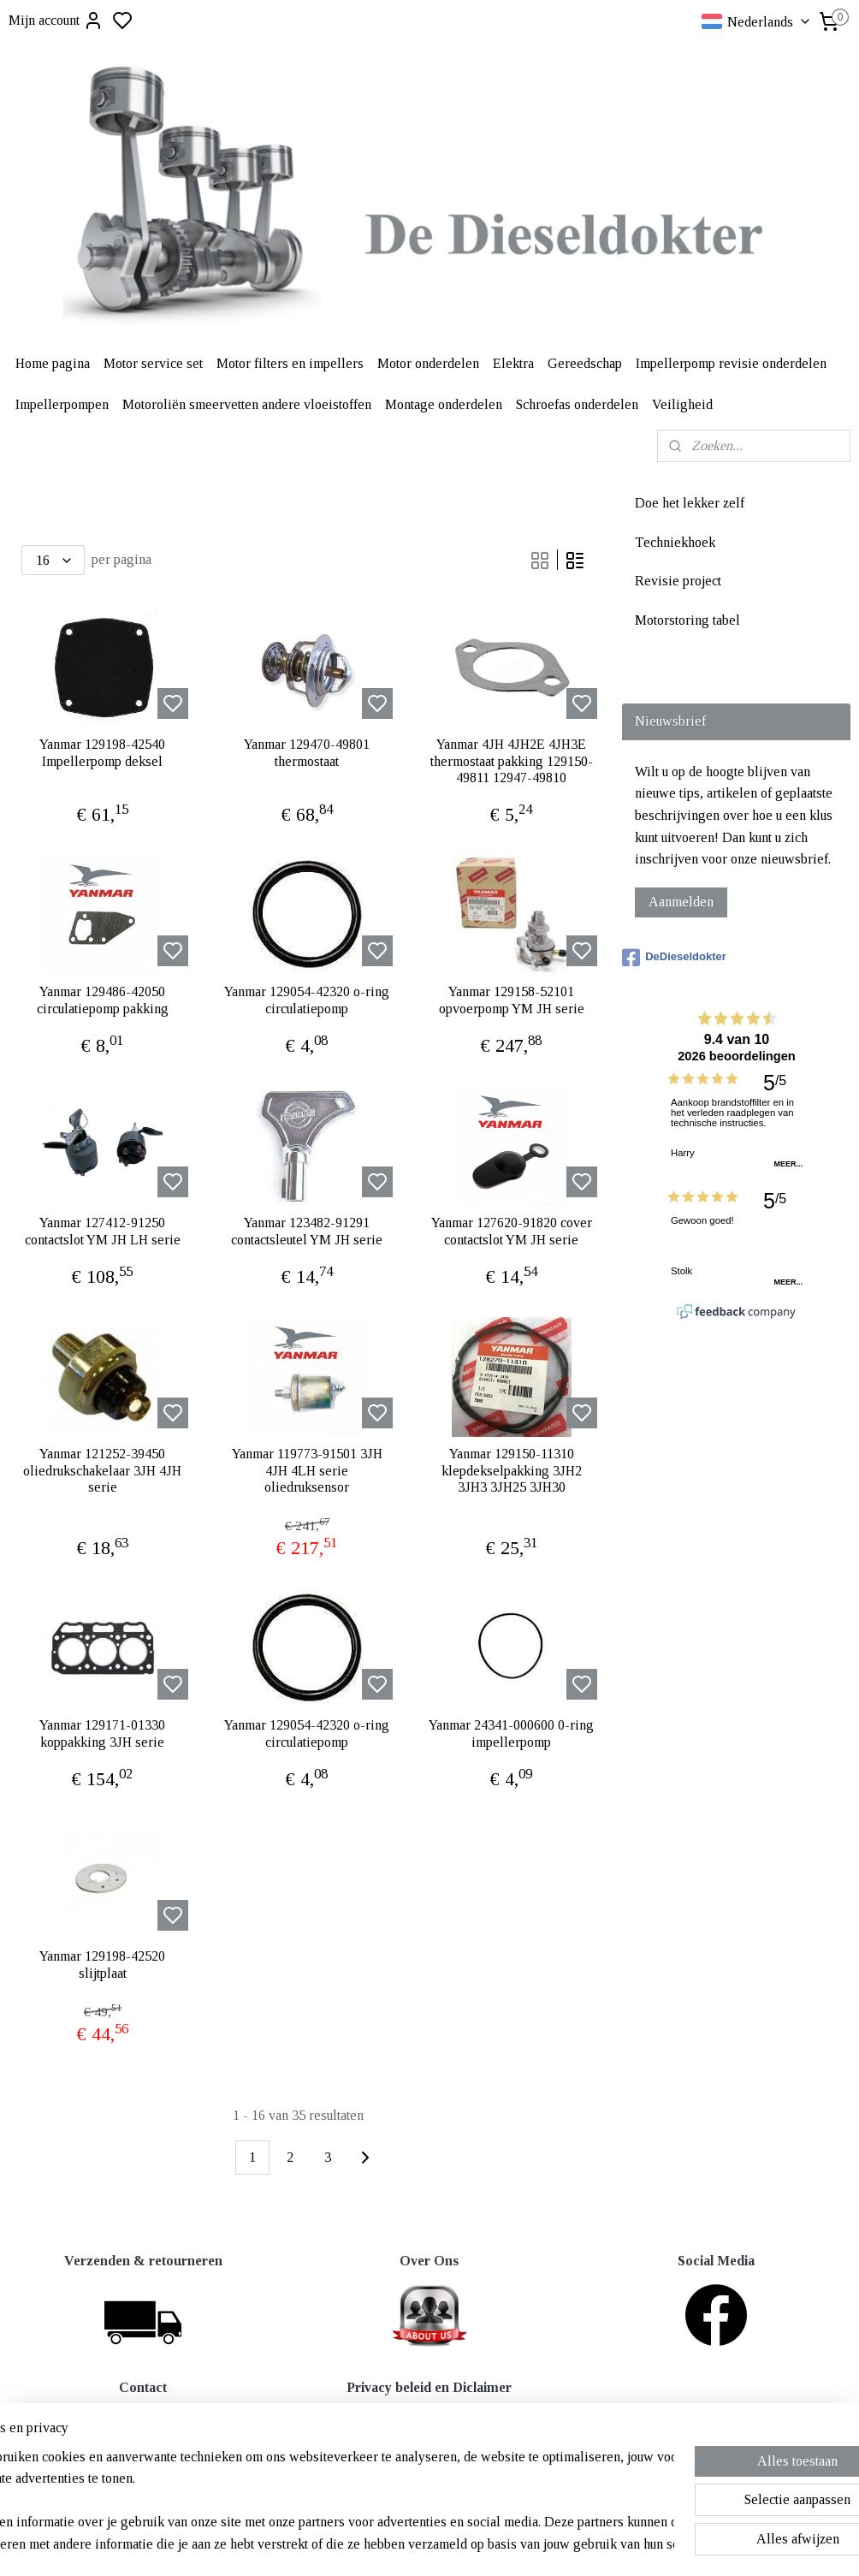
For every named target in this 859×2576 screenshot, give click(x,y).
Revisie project (678, 580)
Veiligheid (682, 404)
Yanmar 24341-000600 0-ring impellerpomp (511, 1733)
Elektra (513, 363)
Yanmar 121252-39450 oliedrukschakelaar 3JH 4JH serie (102, 1469)
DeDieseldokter (674, 957)
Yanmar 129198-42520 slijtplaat (102, 1964)
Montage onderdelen (443, 404)
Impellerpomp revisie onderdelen (731, 363)
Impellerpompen (62, 404)
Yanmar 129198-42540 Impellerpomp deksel (102, 752)
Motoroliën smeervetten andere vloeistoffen (246, 404)
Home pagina (52, 363)
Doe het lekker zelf (689, 503)
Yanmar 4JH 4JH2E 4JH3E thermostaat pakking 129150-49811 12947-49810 (511, 760)
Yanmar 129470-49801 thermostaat (307, 752)
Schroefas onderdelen (577, 404)
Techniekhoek (675, 542)
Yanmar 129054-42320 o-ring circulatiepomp (306, 999)
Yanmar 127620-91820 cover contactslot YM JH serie (511, 1230)
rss (512, 2544)
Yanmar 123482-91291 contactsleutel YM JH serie (306, 1230)
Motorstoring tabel (687, 620)
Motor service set (153, 363)
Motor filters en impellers (290, 363)
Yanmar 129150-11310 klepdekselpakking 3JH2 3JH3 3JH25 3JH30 (511, 1469)
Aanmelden (681, 901)
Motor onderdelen (428, 363)
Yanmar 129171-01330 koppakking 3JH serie (102, 1733)
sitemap (485, 2544)
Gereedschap (585, 363)
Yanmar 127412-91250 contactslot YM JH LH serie (103, 1230)
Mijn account (56, 20)
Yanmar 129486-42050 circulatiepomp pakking (103, 999)
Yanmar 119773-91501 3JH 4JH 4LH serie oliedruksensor (307, 1469)
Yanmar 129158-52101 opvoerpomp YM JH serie (511, 999)
